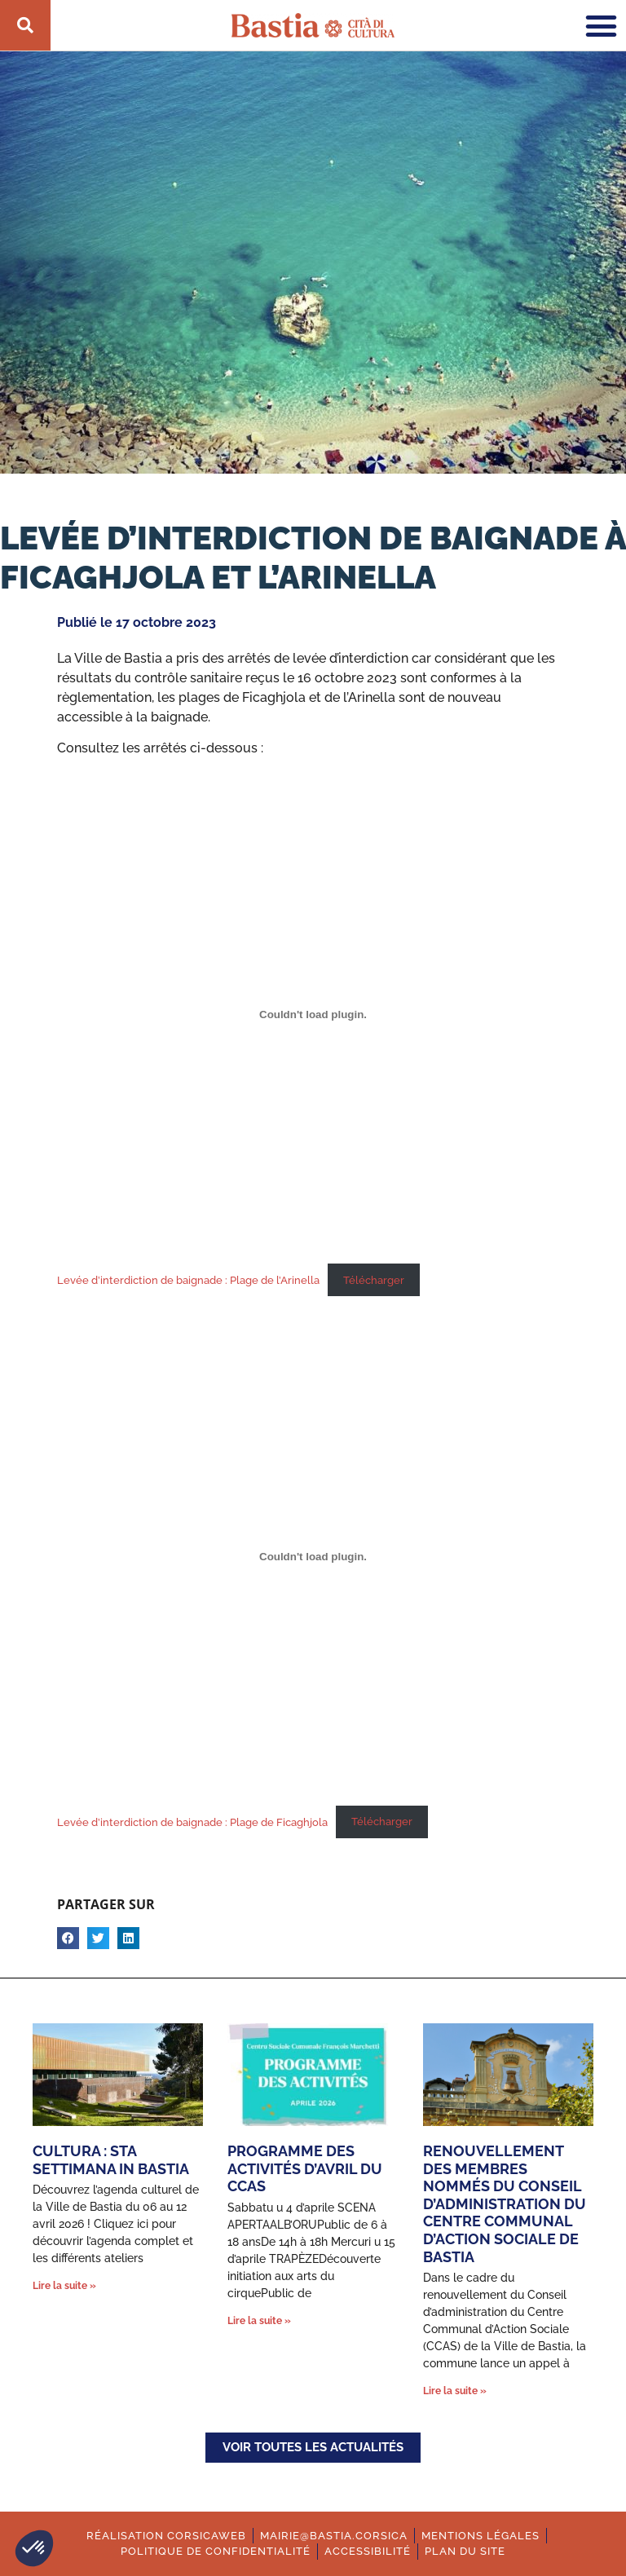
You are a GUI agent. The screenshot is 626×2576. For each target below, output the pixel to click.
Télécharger (373, 1280)
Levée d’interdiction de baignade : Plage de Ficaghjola (192, 1821)
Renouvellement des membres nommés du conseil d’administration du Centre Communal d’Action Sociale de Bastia (504, 2203)
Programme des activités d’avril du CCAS (304, 2168)
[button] (34, 2548)
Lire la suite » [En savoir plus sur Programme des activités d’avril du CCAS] (259, 2321)
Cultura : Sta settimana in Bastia (111, 2159)
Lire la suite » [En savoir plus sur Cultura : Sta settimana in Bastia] (64, 2285)
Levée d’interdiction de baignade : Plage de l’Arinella (188, 1280)
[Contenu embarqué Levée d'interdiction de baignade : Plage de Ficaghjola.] (313, 1556)
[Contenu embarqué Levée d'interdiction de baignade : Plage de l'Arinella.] (313, 1014)
